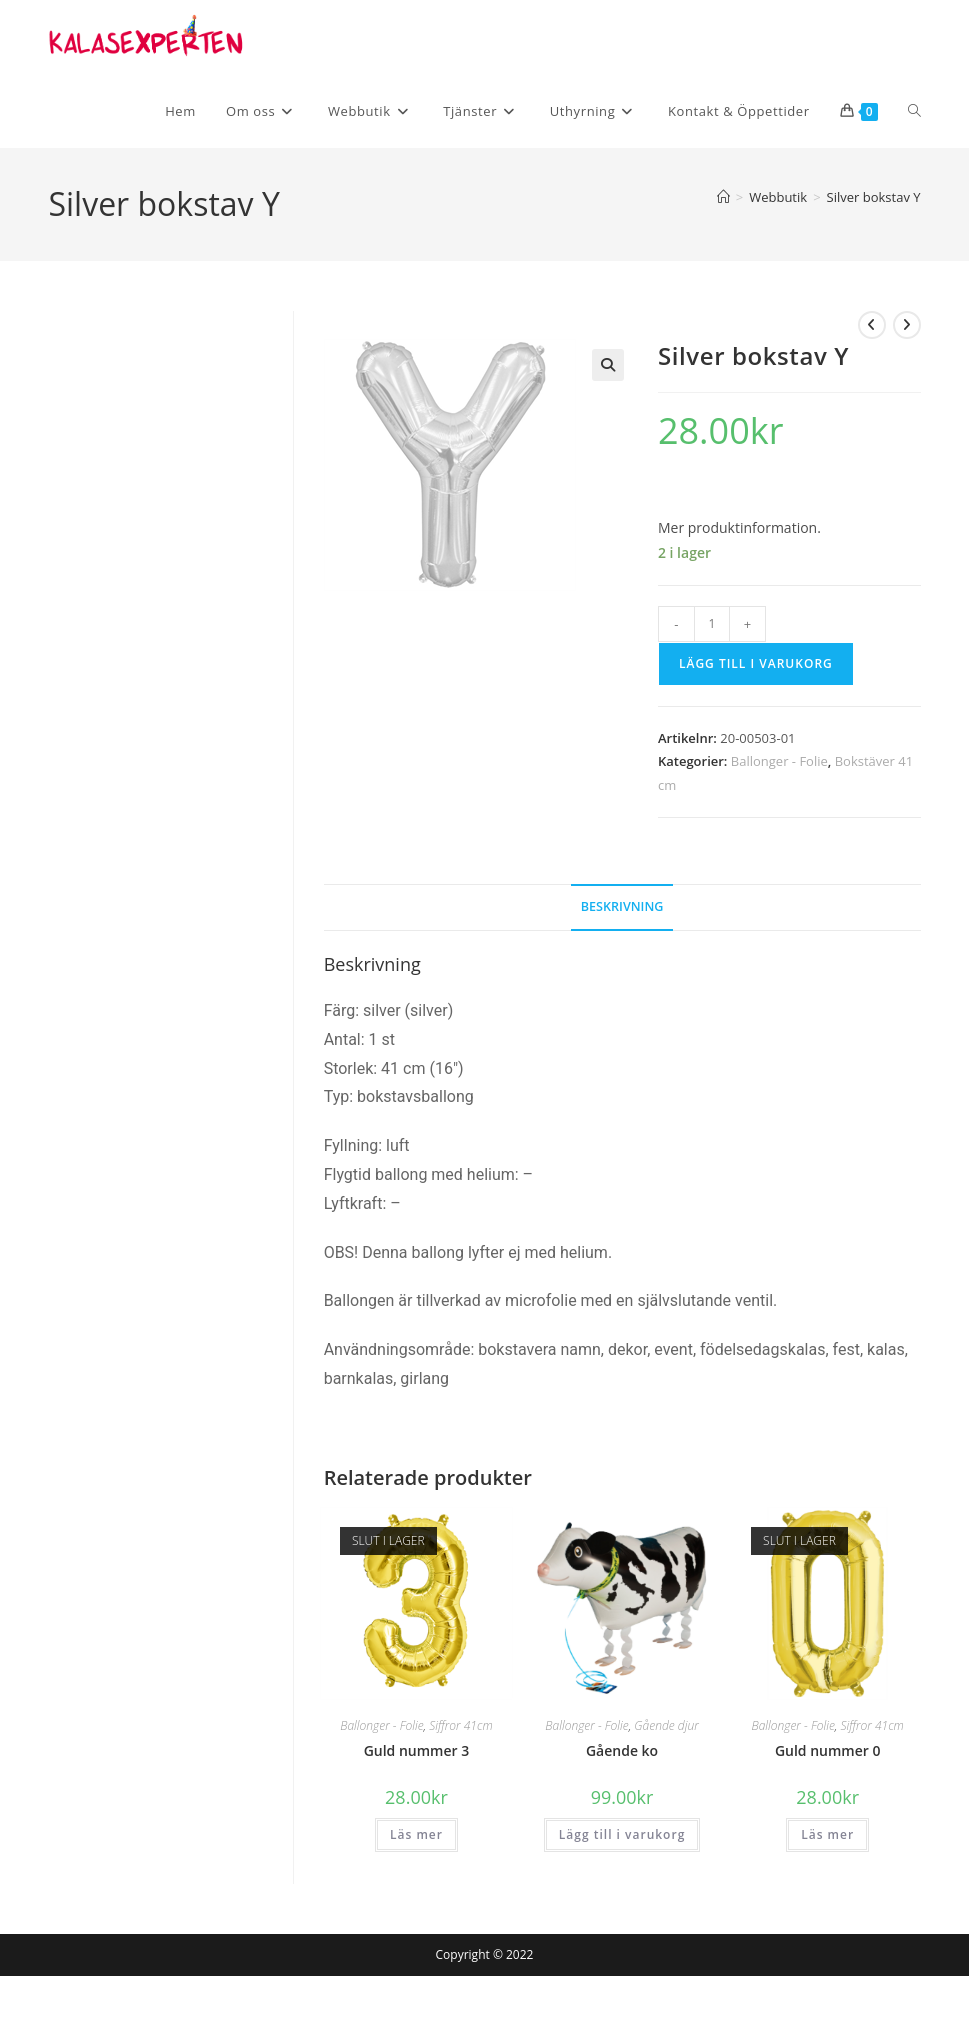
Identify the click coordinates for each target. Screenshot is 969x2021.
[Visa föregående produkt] (872, 325)
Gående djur (666, 1725)
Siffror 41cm (460, 1725)
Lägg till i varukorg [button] (622, 1834)
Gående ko (622, 1750)
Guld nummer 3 (417, 1750)
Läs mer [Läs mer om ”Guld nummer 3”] (416, 1834)
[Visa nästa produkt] (907, 325)
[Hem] (723, 197)
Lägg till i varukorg (756, 663)
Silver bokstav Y (874, 197)
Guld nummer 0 (828, 1750)
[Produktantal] (712, 624)
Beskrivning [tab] (622, 906)
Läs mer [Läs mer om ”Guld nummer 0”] (827, 1834)
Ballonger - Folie (779, 761)
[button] (608, 365)
